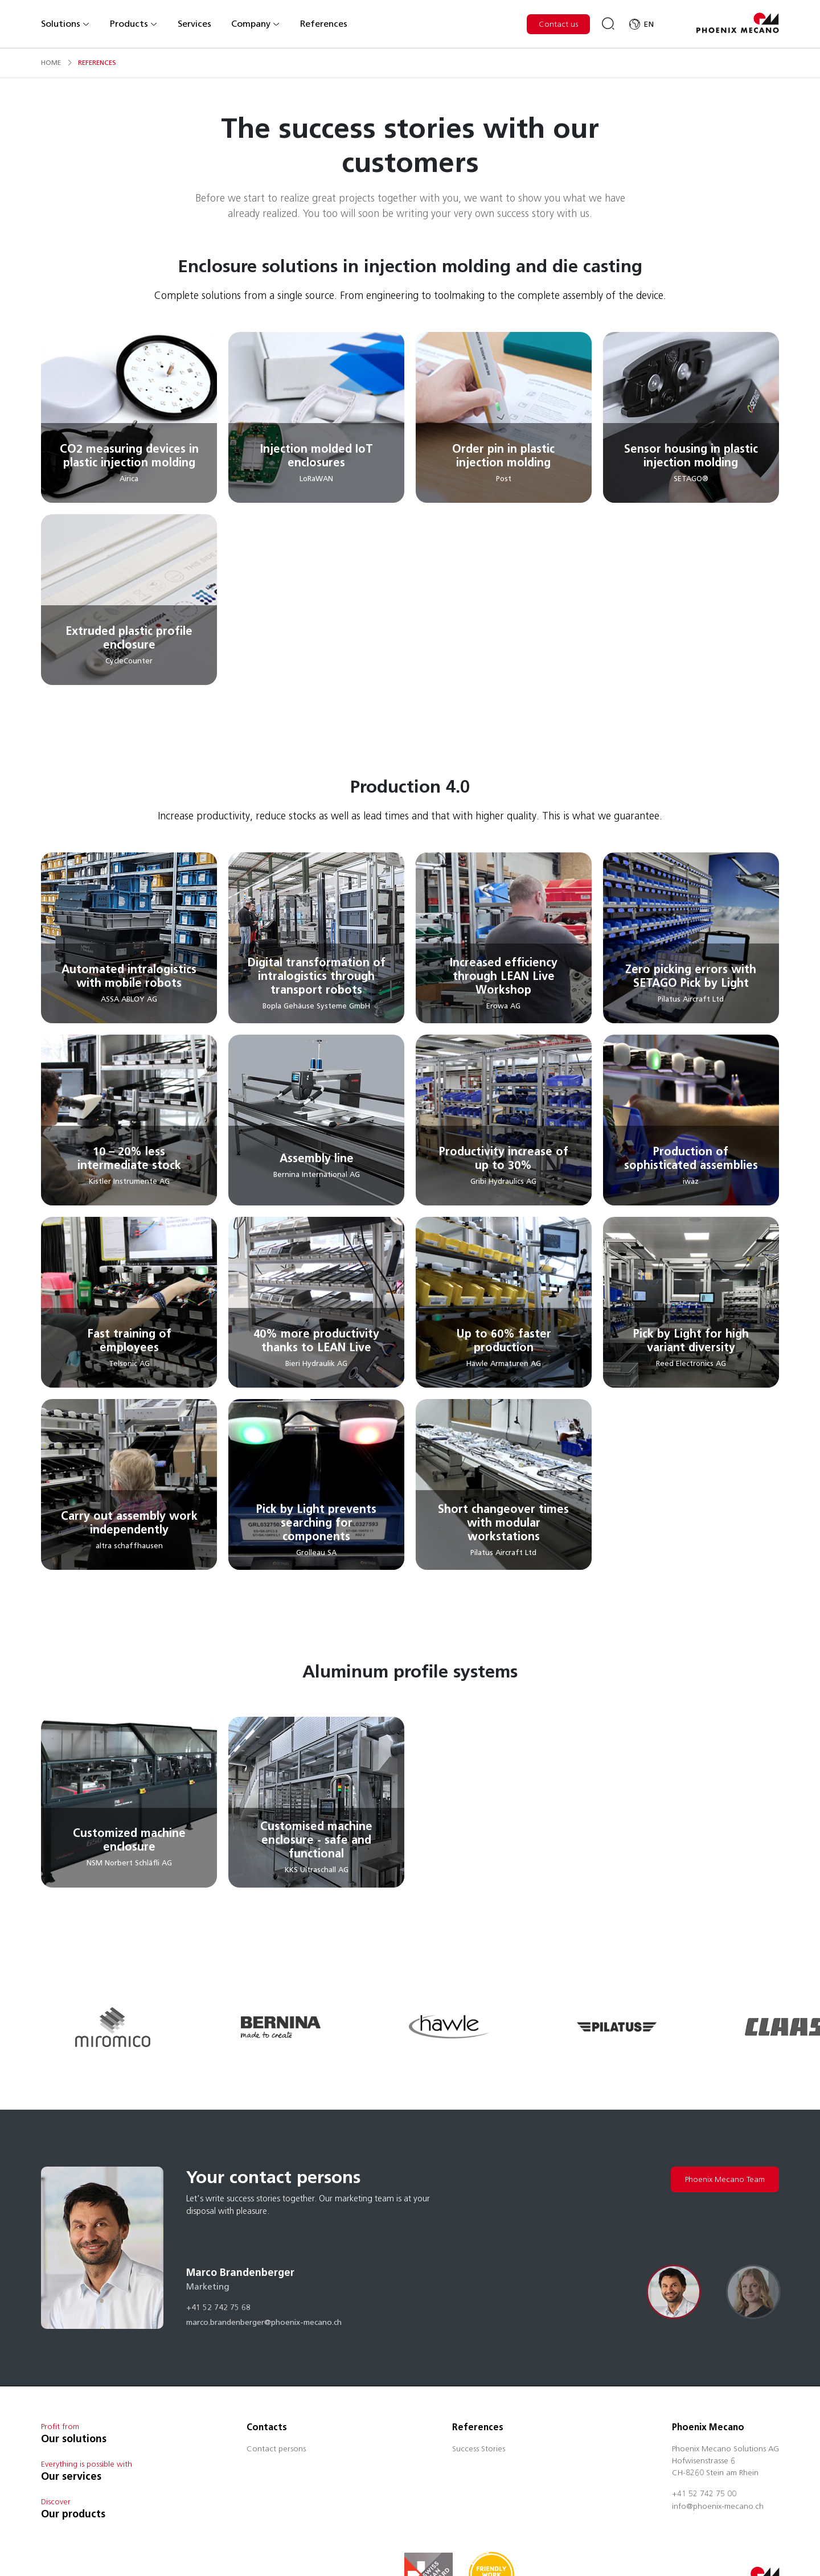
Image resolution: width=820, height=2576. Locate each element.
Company (255, 23)
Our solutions (73, 2439)
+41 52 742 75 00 (704, 2494)
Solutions (65, 23)
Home (51, 62)
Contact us (558, 24)
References (323, 23)
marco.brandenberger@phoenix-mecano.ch (264, 2323)
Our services (71, 2476)
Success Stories (478, 2449)
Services (194, 23)
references (97, 62)
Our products (73, 2514)
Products (134, 23)
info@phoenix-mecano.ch (718, 2507)
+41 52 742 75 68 (218, 2308)
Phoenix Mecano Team (725, 2179)
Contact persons (276, 2449)
